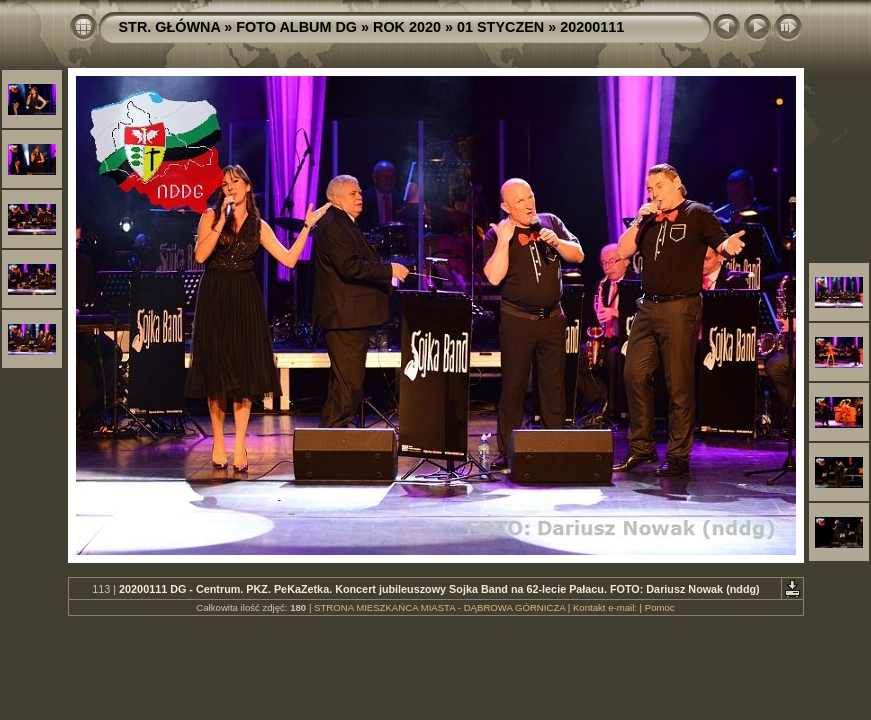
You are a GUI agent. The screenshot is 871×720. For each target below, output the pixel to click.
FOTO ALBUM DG (296, 27)
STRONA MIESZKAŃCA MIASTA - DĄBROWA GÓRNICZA (439, 607)
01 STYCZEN (500, 27)
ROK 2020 (407, 27)
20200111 (592, 27)
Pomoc (660, 607)
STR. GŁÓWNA (170, 27)
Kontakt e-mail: (605, 607)
